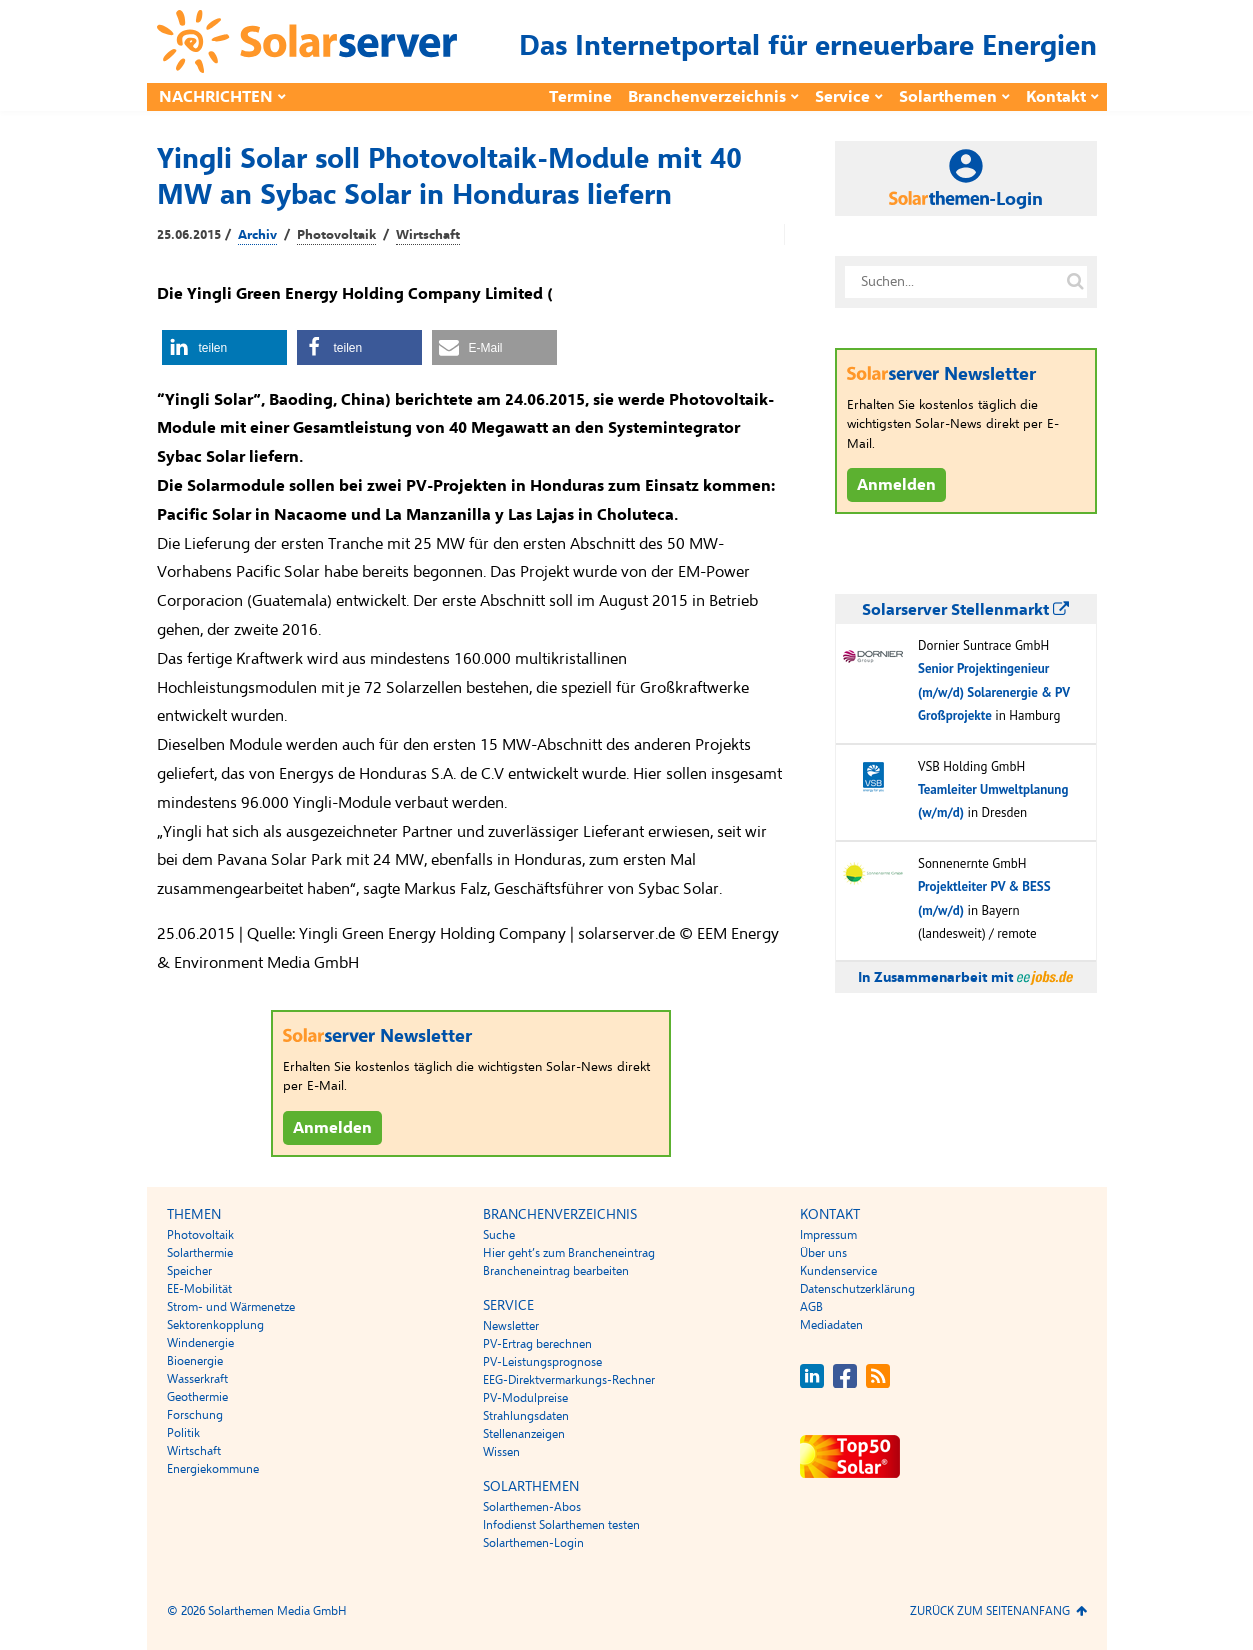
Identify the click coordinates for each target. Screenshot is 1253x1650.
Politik (183, 1433)
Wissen (501, 1452)
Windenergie (200, 1343)
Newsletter (511, 1326)
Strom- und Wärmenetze (231, 1307)
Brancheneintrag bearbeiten (556, 1271)
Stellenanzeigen (524, 1434)
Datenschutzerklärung (857, 1289)
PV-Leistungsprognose (542, 1362)
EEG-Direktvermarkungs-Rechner (569, 1380)
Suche (499, 1235)
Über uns (823, 1253)
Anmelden (332, 1128)
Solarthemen (948, 97)
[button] (224, 347)
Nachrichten (216, 97)
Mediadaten (831, 1325)
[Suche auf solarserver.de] (1076, 282)
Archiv (257, 235)
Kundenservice (838, 1271)
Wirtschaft (428, 235)
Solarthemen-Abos (532, 1507)
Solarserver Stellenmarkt (965, 610)
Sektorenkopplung (215, 1325)
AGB (811, 1307)
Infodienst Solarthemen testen (561, 1525)
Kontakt (1056, 97)
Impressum (828, 1235)
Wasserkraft (197, 1379)
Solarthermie (200, 1253)
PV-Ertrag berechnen (537, 1344)
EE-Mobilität (199, 1289)
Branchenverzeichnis (707, 97)
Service (842, 97)
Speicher (189, 1271)
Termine (580, 97)
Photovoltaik (336, 235)
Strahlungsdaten (526, 1416)
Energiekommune (213, 1469)
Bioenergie (195, 1361)
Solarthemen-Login (533, 1543)
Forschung (195, 1415)
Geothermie (197, 1397)
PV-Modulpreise (525, 1398)
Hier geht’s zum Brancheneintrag (569, 1253)
